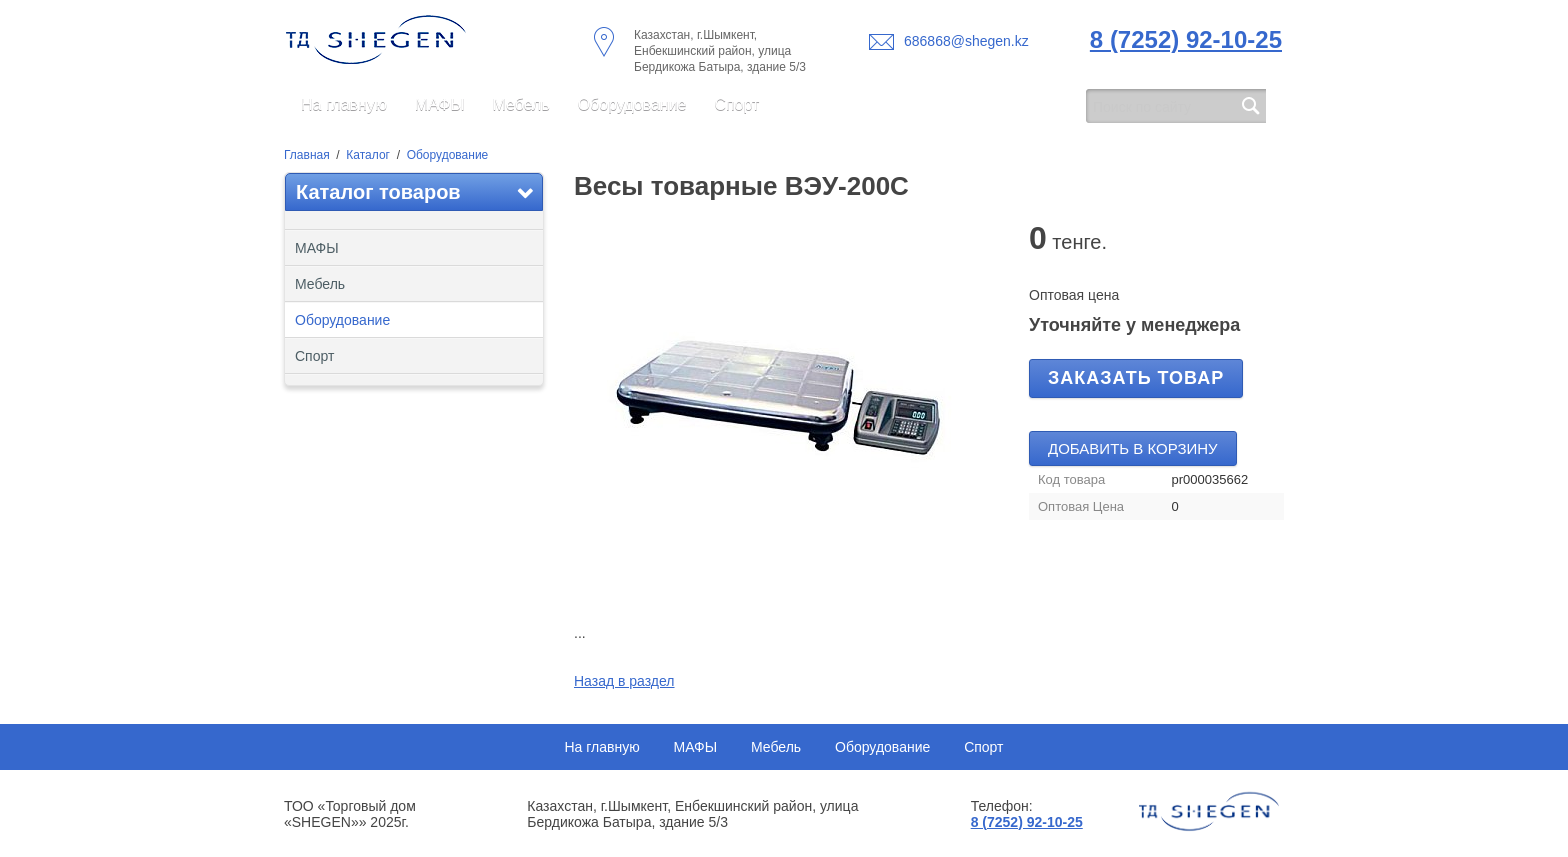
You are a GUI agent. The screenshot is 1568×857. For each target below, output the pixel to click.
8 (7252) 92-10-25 (1186, 39)
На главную (344, 104)
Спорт (736, 104)
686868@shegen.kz (966, 41)
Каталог (368, 155)
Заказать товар (1136, 378)
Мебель (521, 104)
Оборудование (632, 104)
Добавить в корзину (1133, 448)
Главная (307, 155)
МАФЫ (440, 104)
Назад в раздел (624, 681)
